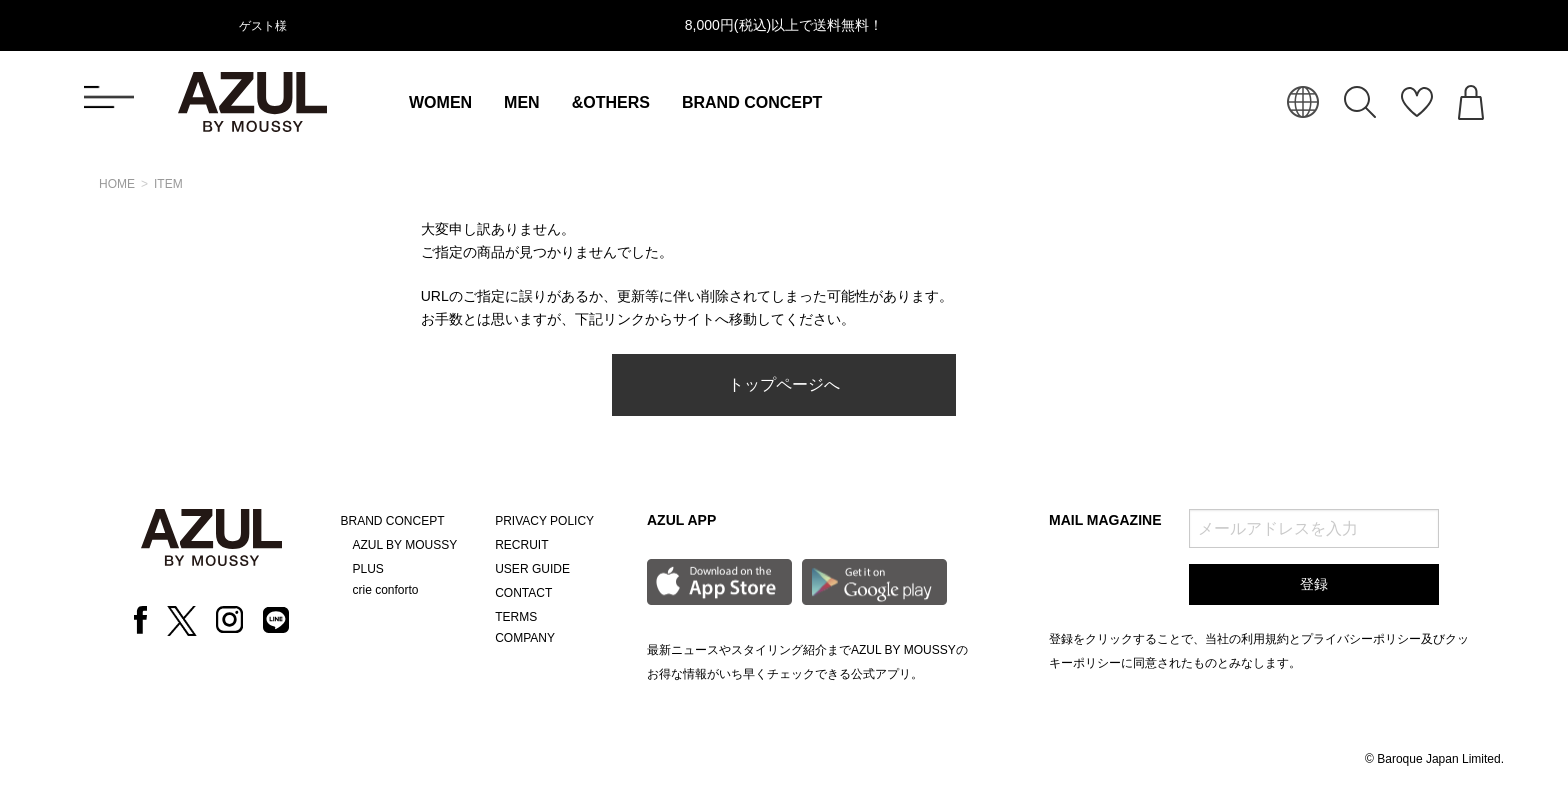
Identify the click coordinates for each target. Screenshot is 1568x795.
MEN (522, 102)
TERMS (516, 617)
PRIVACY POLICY (544, 521)
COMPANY (525, 638)
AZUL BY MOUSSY (405, 545)
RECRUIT (521, 545)
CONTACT (523, 593)
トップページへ (784, 384)
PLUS (368, 569)
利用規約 (1265, 639)
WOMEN (440, 102)
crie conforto (386, 590)
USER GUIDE (532, 569)
